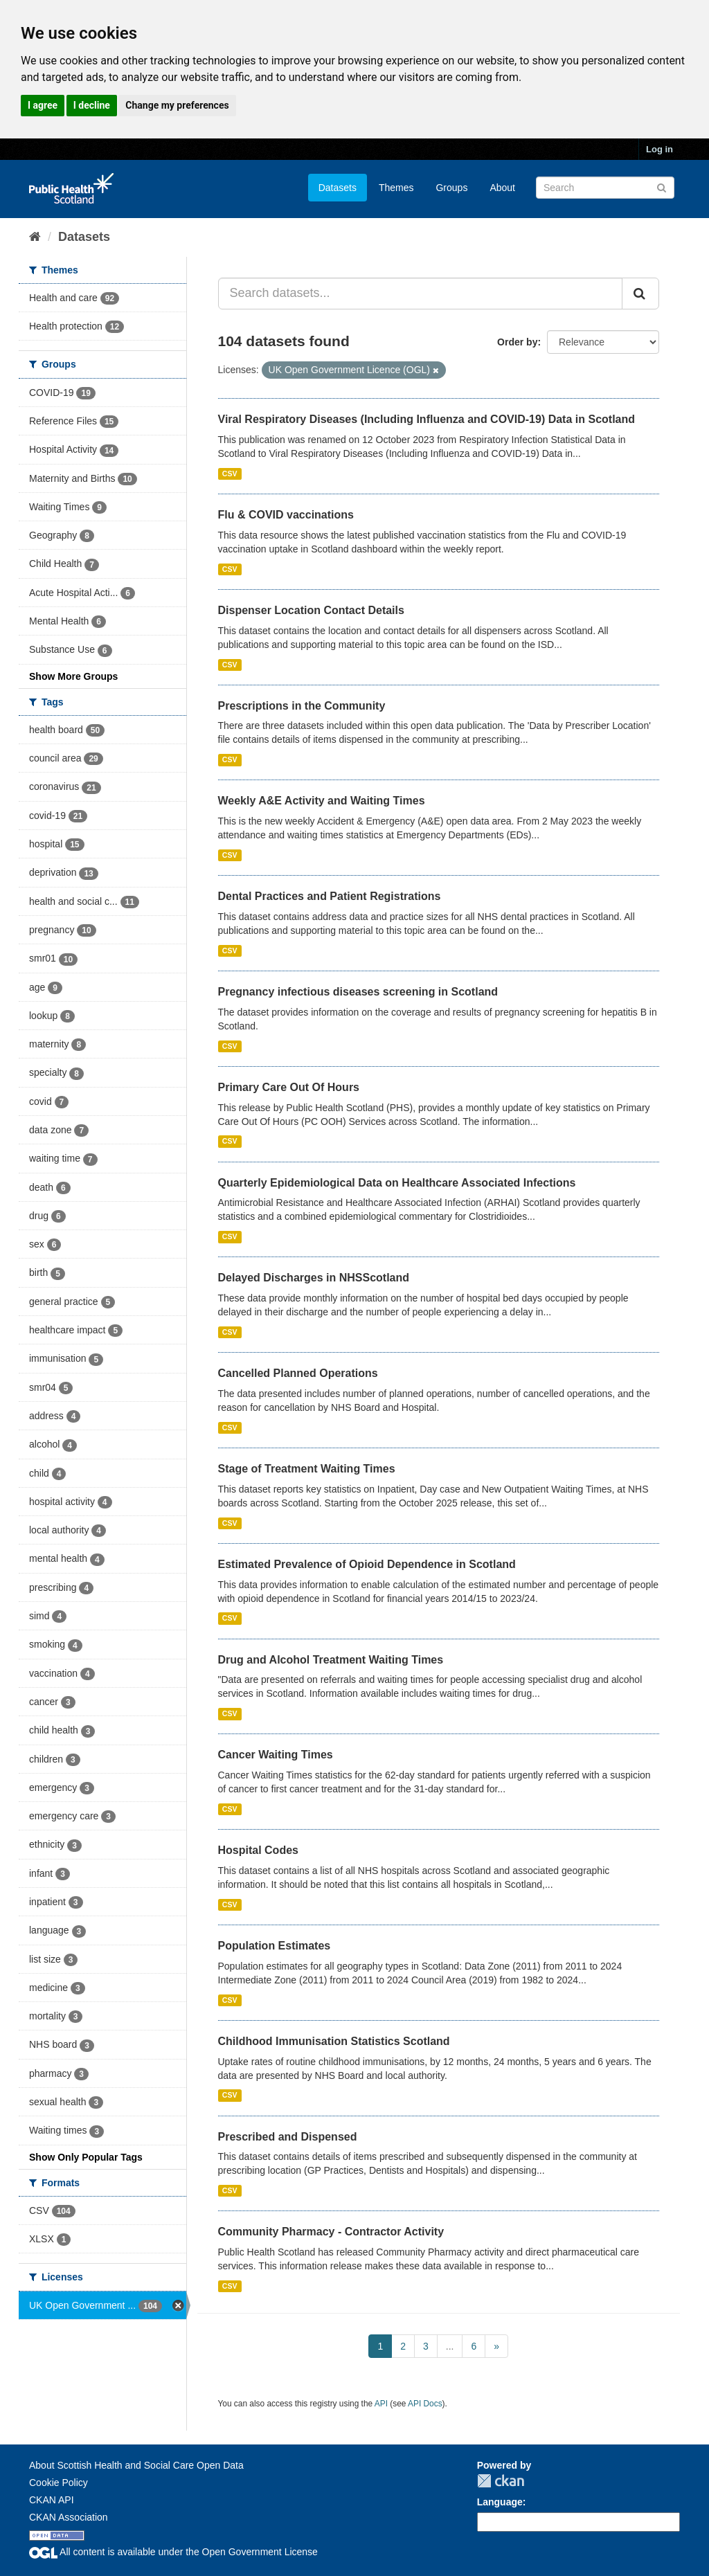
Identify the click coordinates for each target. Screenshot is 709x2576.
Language (500, 2501)
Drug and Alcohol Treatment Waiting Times (331, 1660)
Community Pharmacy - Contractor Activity (331, 2231)
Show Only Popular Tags (86, 2157)
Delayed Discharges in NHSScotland (314, 1278)
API (381, 2403)
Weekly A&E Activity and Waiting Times (321, 801)
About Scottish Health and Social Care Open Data (136, 2465)
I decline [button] (91, 105)
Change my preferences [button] (176, 105)
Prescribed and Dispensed (287, 2137)
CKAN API (51, 2499)
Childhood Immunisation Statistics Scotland (334, 2041)
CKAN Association (68, 2517)
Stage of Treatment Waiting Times (306, 1469)
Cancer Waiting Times (275, 1754)
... (450, 2346)
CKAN (500, 2481)
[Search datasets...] (420, 293)
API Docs (425, 2403)
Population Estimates (274, 1946)
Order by (517, 342)
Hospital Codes (258, 1850)
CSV (229, 473)
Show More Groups (73, 676)
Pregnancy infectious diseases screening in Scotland (358, 992)
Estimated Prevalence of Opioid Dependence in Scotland (367, 1564)
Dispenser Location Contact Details (311, 610)
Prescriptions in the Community (302, 706)
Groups (451, 187)
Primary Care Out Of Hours (289, 1087)
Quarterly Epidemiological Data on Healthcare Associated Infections (397, 1183)
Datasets (337, 187)
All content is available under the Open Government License (173, 2551)
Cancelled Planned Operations (298, 1373)
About (502, 187)
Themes (396, 187)
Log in (659, 149)
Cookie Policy (58, 2482)
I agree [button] (42, 105)
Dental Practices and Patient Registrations (329, 896)
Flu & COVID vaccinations (286, 515)
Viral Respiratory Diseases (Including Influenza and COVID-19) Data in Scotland (427, 419)
